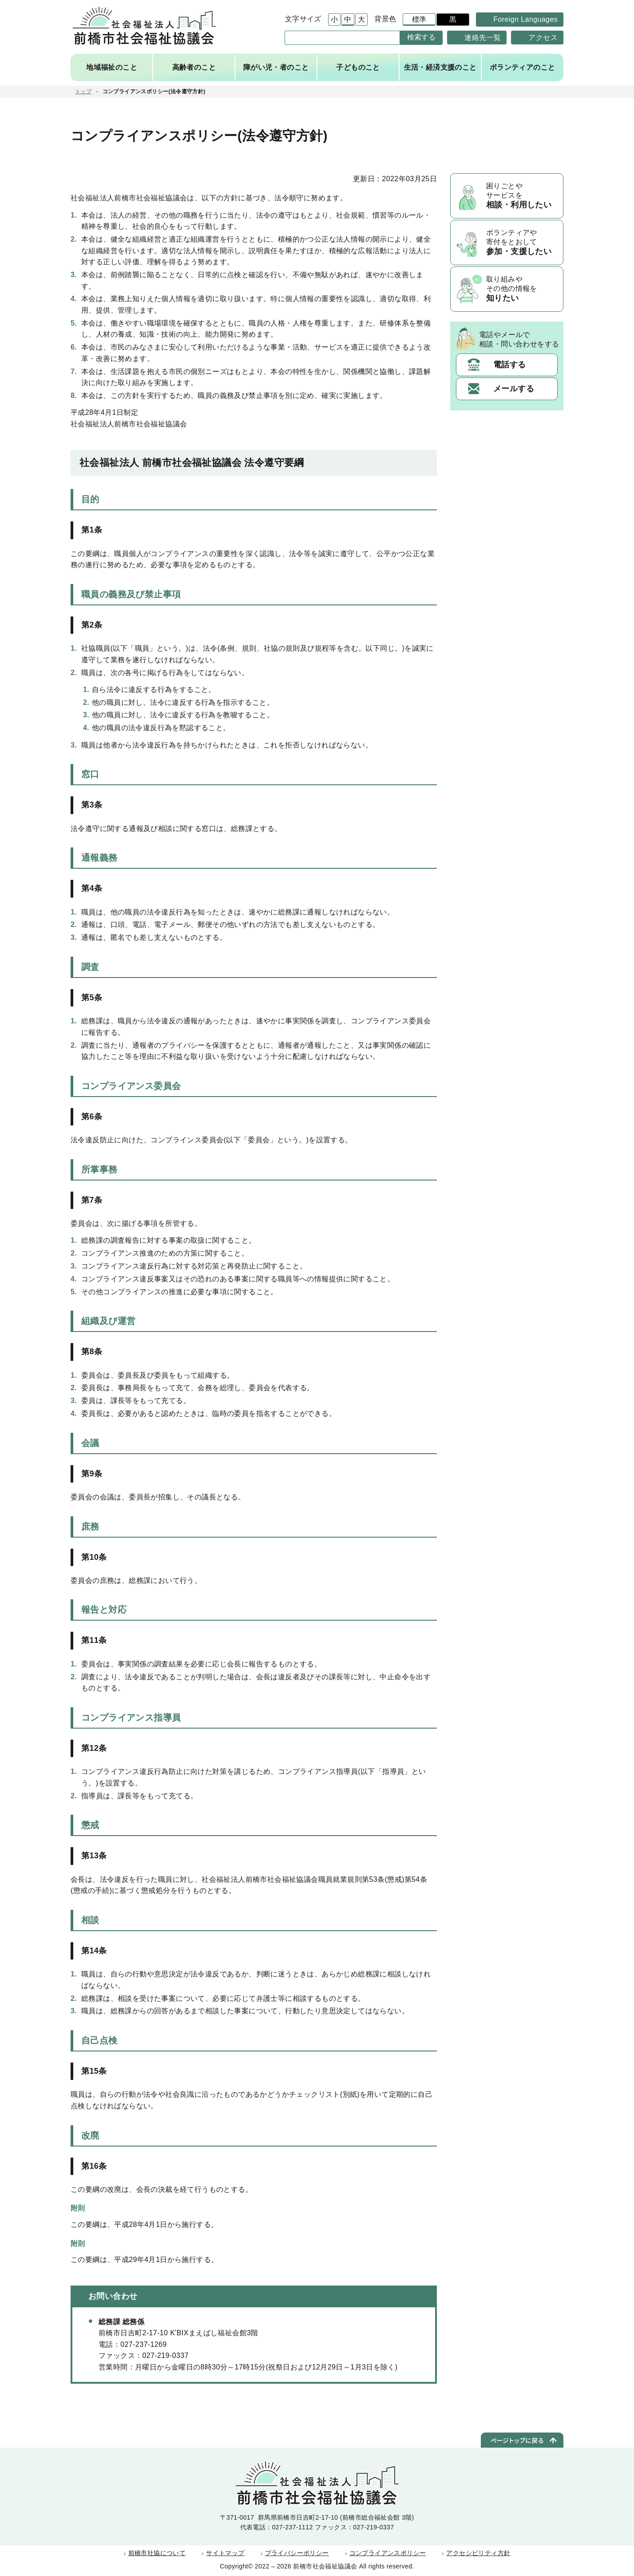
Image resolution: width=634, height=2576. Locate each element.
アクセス (543, 37)
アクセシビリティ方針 (478, 2552)
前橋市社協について (157, 2552)
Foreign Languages (524, 19)
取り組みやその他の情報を (522, 290)
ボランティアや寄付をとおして (522, 243)
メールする (513, 390)
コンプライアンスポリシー (388, 2552)
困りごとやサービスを (522, 196)
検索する (422, 37)
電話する (509, 366)
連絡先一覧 (483, 37)
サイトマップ (226, 2552)
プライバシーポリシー (297, 2552)
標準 (417, 19)
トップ (83, 91)
